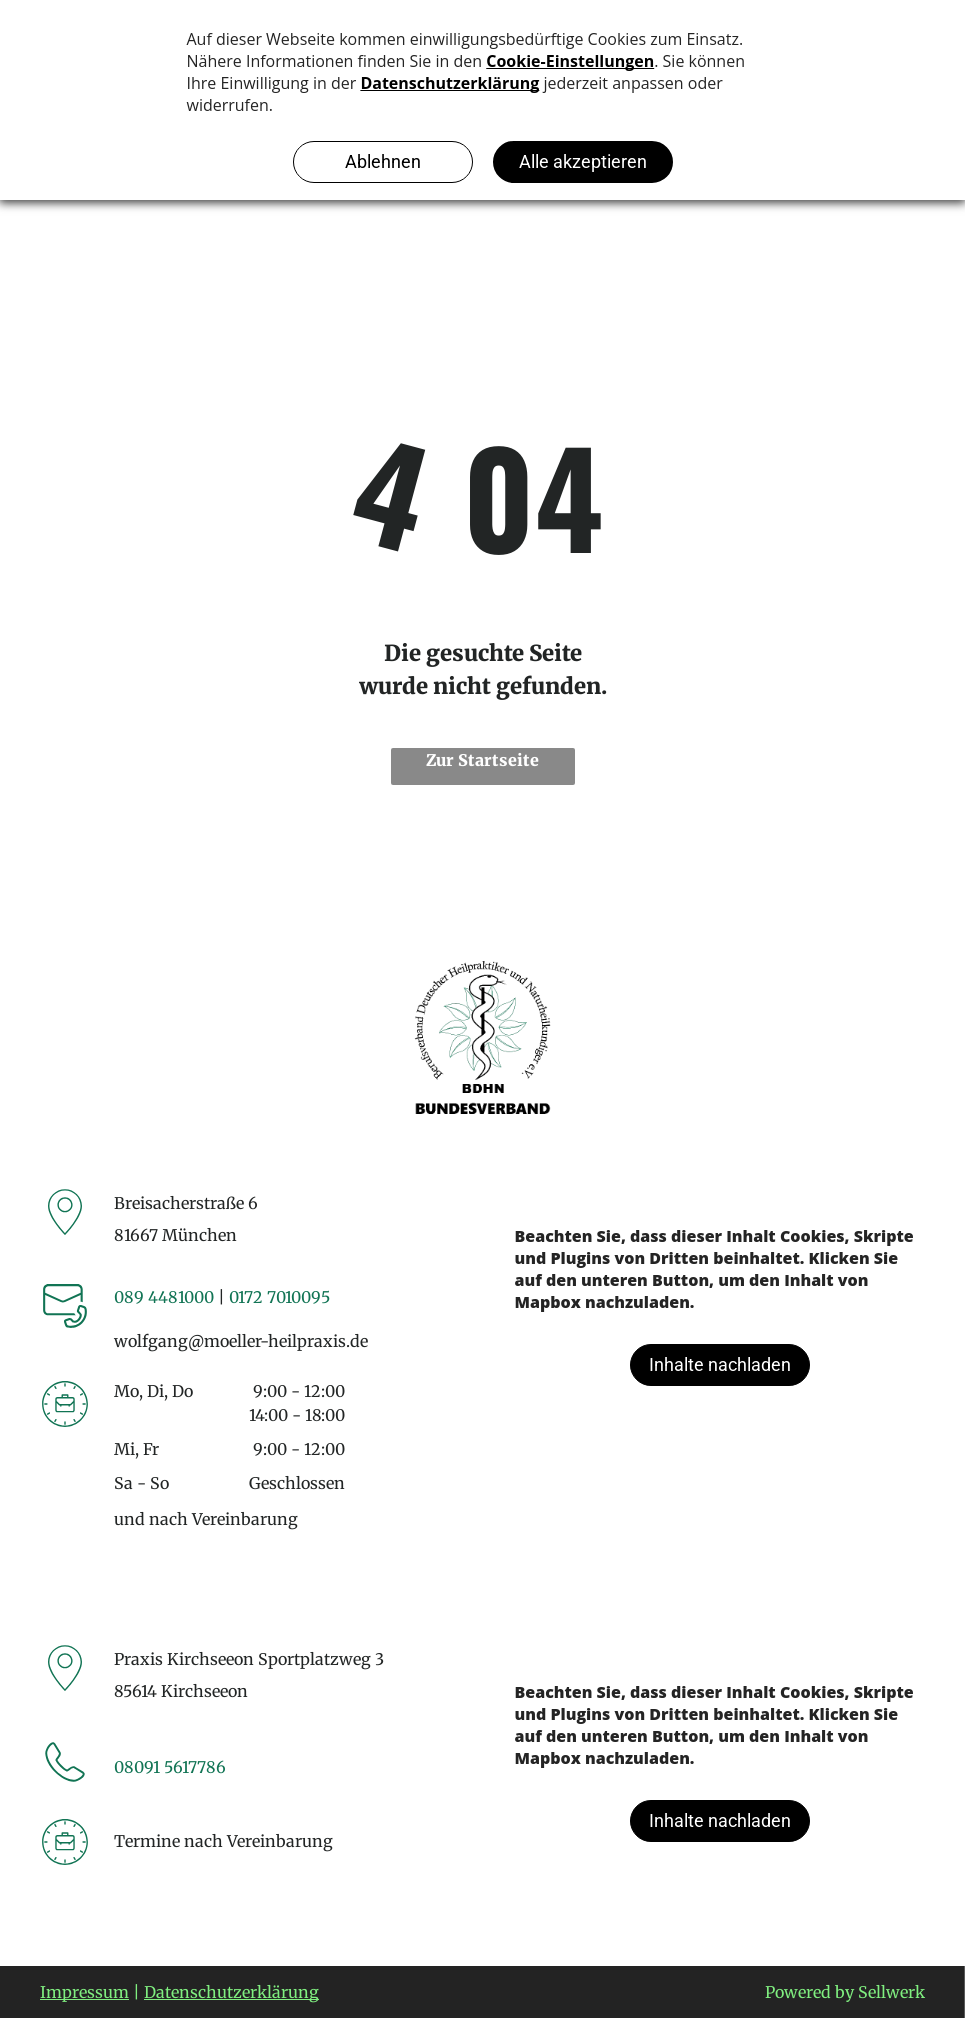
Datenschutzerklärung (231, 1992)
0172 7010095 (279, 1297)
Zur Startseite (482, 760)
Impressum (84, 1992)
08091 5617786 (170, 1767)
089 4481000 (164, 1297)
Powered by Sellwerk (845, 1992)
